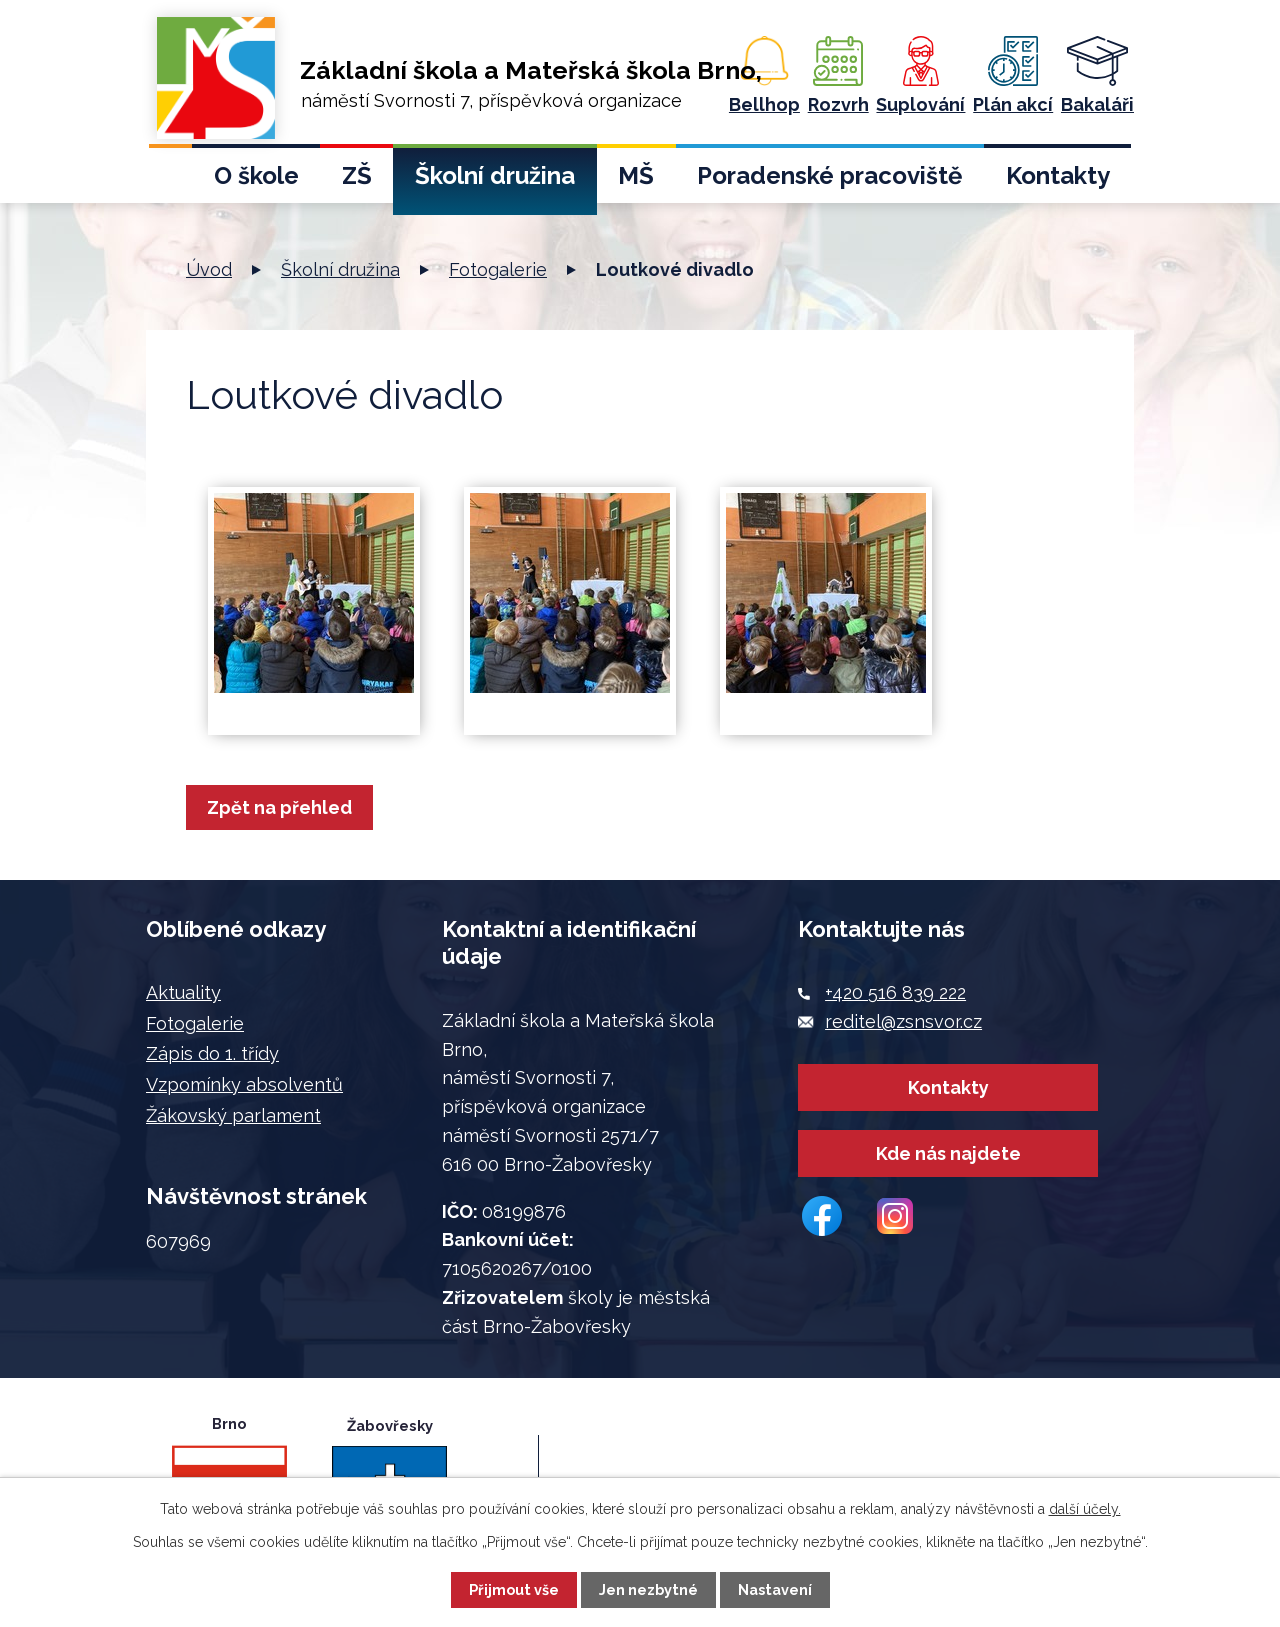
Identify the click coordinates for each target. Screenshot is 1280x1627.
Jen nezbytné (648, 1589)
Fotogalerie (498, 269)
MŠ (636, 175)
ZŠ (357, 175)
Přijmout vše (514, 1589)
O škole (256, 175)
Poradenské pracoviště (829, 175)
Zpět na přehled (285, 807)
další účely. (1085, 1509)
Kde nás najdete (948, 1178)
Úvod (170, 181)
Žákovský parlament (233, 1115)
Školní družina (495, 175)
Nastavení (775, 1589)
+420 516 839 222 (895, 992)
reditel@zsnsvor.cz (903, 1021)
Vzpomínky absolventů (244, 1084)
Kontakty (1058, 175)
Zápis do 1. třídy (212, 1053)
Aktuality (183, 992)
